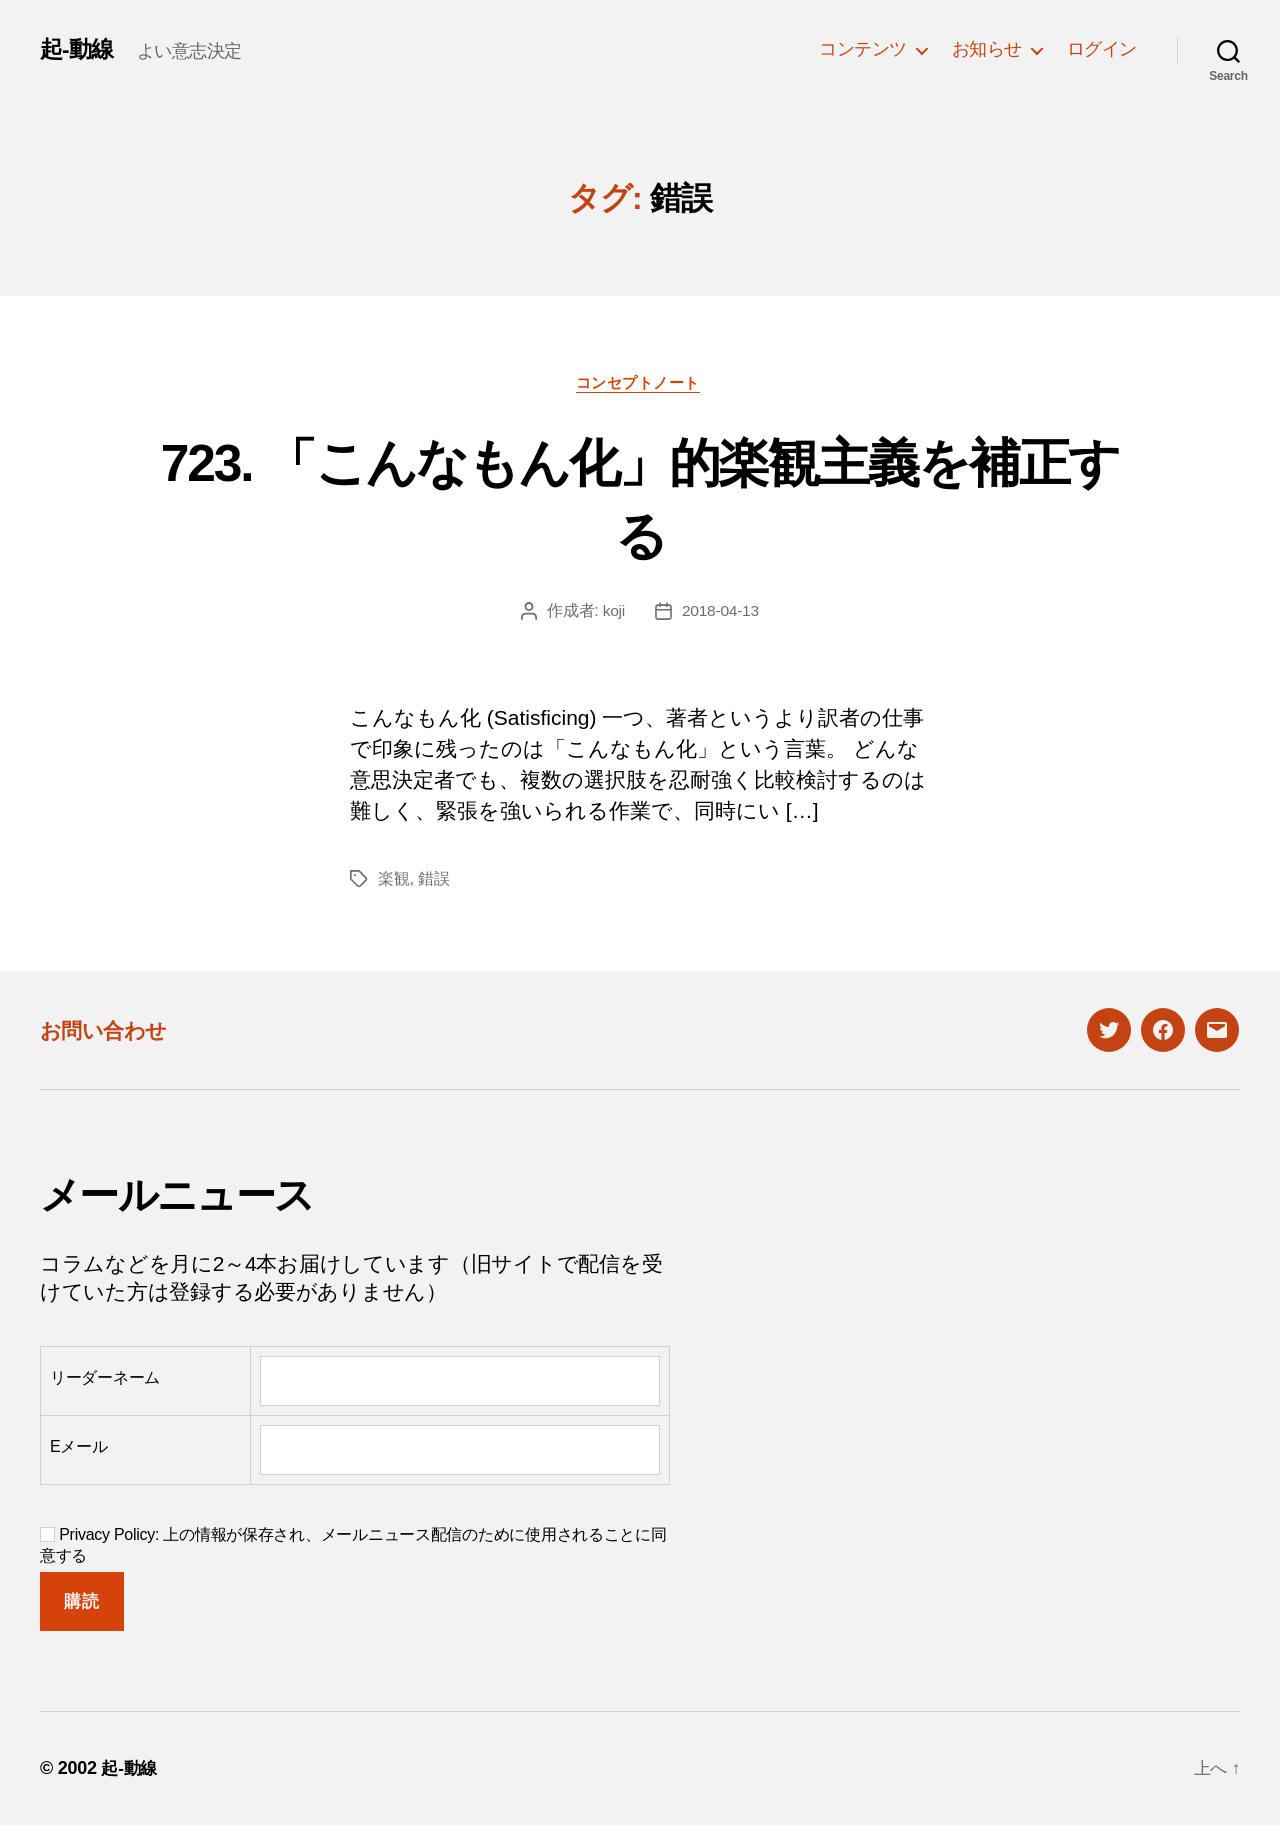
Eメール (79, 1449)
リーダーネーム (105, 1380)
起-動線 (78, 49)
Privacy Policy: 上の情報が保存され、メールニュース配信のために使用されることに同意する (353, 1548)
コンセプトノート (640, 384)
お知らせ (987, 49)
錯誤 (433, 881)
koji (612, 613)
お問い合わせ (112, 1032)
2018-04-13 (720, 613)
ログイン (1102, 49)
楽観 (393, 881)
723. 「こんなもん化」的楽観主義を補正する (640, 498)
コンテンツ (863, 49)
